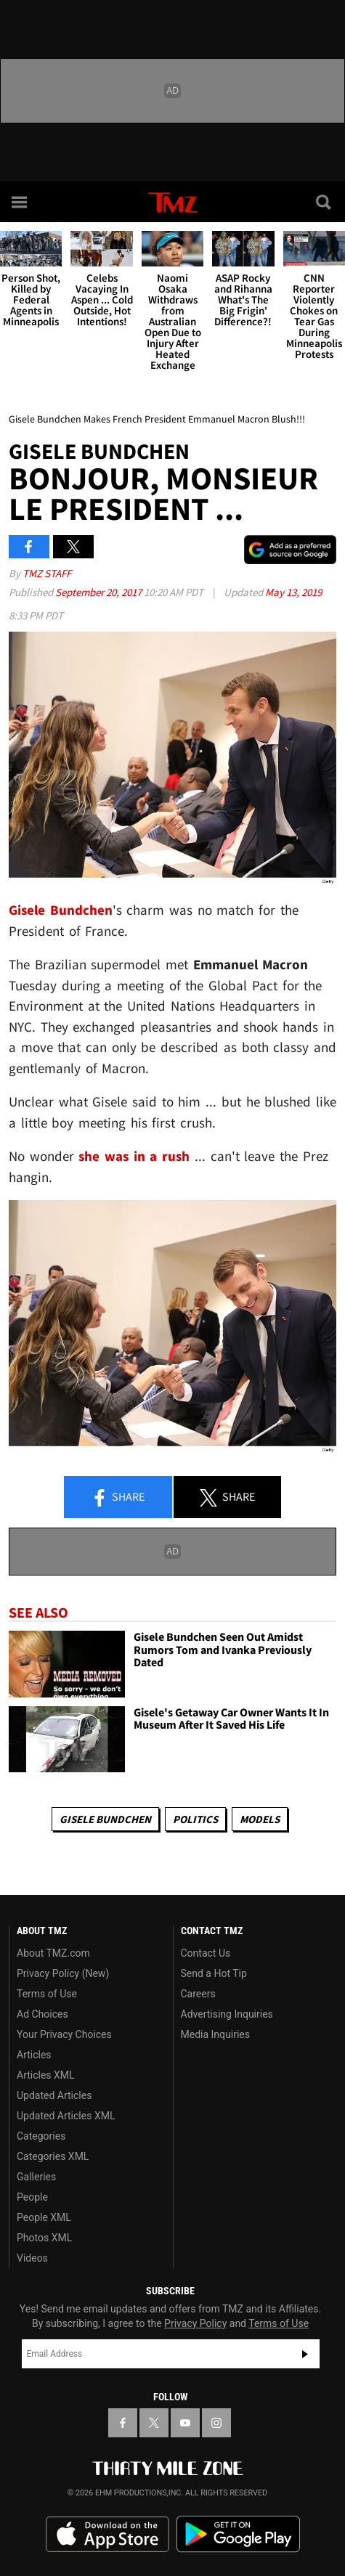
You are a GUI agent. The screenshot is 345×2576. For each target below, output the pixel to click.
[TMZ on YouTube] (185, 2422)
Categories (41, 2136)
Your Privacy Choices (64, 2034)
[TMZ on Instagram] (216, 2422)
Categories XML (53, 2156)
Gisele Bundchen (105, 1819)
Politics (195, 1819)
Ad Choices (42, 2014)
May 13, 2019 (293, 592)
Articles (34, 2055)
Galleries (36, 2176)
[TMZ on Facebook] (122, 2422)
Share (118, 1498)
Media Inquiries (215, 2034)
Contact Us (206, 1953)
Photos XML (44, 2237)
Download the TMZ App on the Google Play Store (238, 2534)
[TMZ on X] (154, 2422)
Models (260, 1819)
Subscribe (305, 2353)
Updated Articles (54, 2095)
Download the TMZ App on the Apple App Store (107, 2534)
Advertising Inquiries (227, 2014)
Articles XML (46, 2075)
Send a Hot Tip (214, 1973)
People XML (44, 2217)
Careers (198, 1994)
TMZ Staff (47, 573)
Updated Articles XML (66, 2115)
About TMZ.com (53, 1953)
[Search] (324, 202)
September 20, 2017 (99, 592)
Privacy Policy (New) (63, 1973)
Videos (32, 2258)
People (32, 2197)
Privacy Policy (195, 2323)
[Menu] (20, 202)
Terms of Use (47, 1994)
